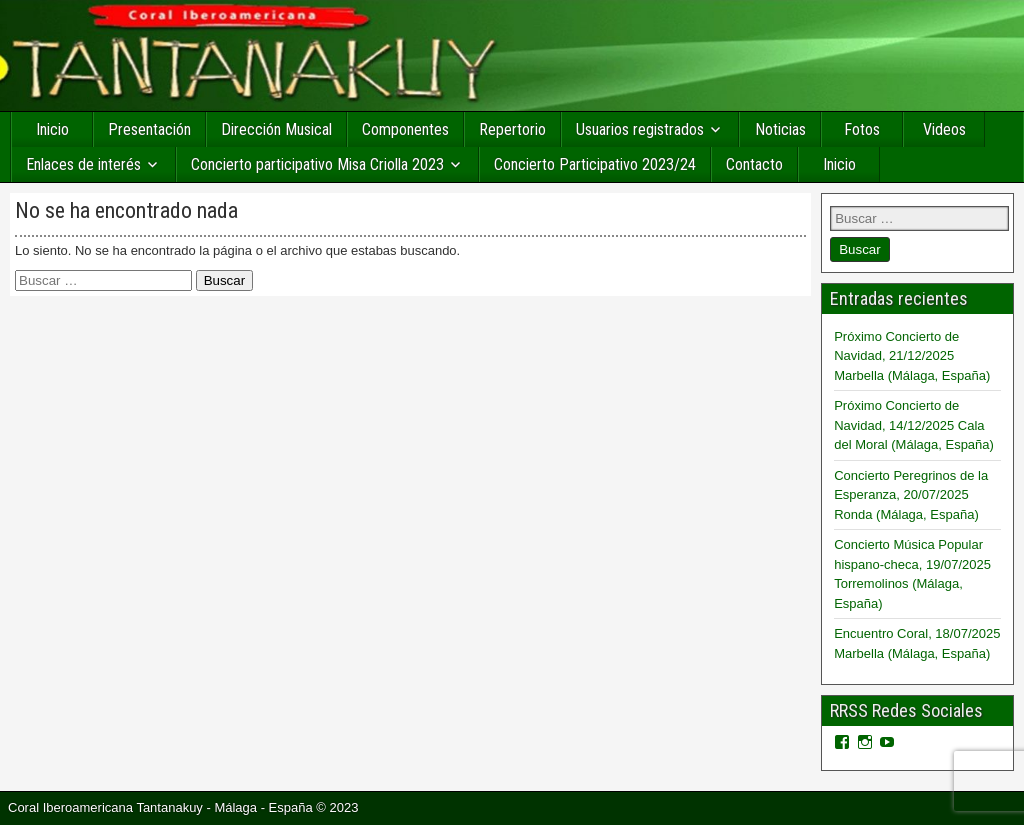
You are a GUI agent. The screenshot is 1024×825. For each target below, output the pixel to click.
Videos (944, 129)
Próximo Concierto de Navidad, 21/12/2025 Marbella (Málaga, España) (912, 356)
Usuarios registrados (640, 129)
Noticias (780, 129)
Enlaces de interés (83, 164)
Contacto (754, 164)
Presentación (149, 129)
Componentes (405, 129)
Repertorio (512, 129)
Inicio (52, 129)
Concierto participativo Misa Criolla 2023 (317, 164)
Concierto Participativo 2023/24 (595, 164)
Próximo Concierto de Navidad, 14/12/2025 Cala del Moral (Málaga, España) (914, 425)
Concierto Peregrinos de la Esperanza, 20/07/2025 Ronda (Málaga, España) (911, 495)
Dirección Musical (276, 129)
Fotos (862, 129)
